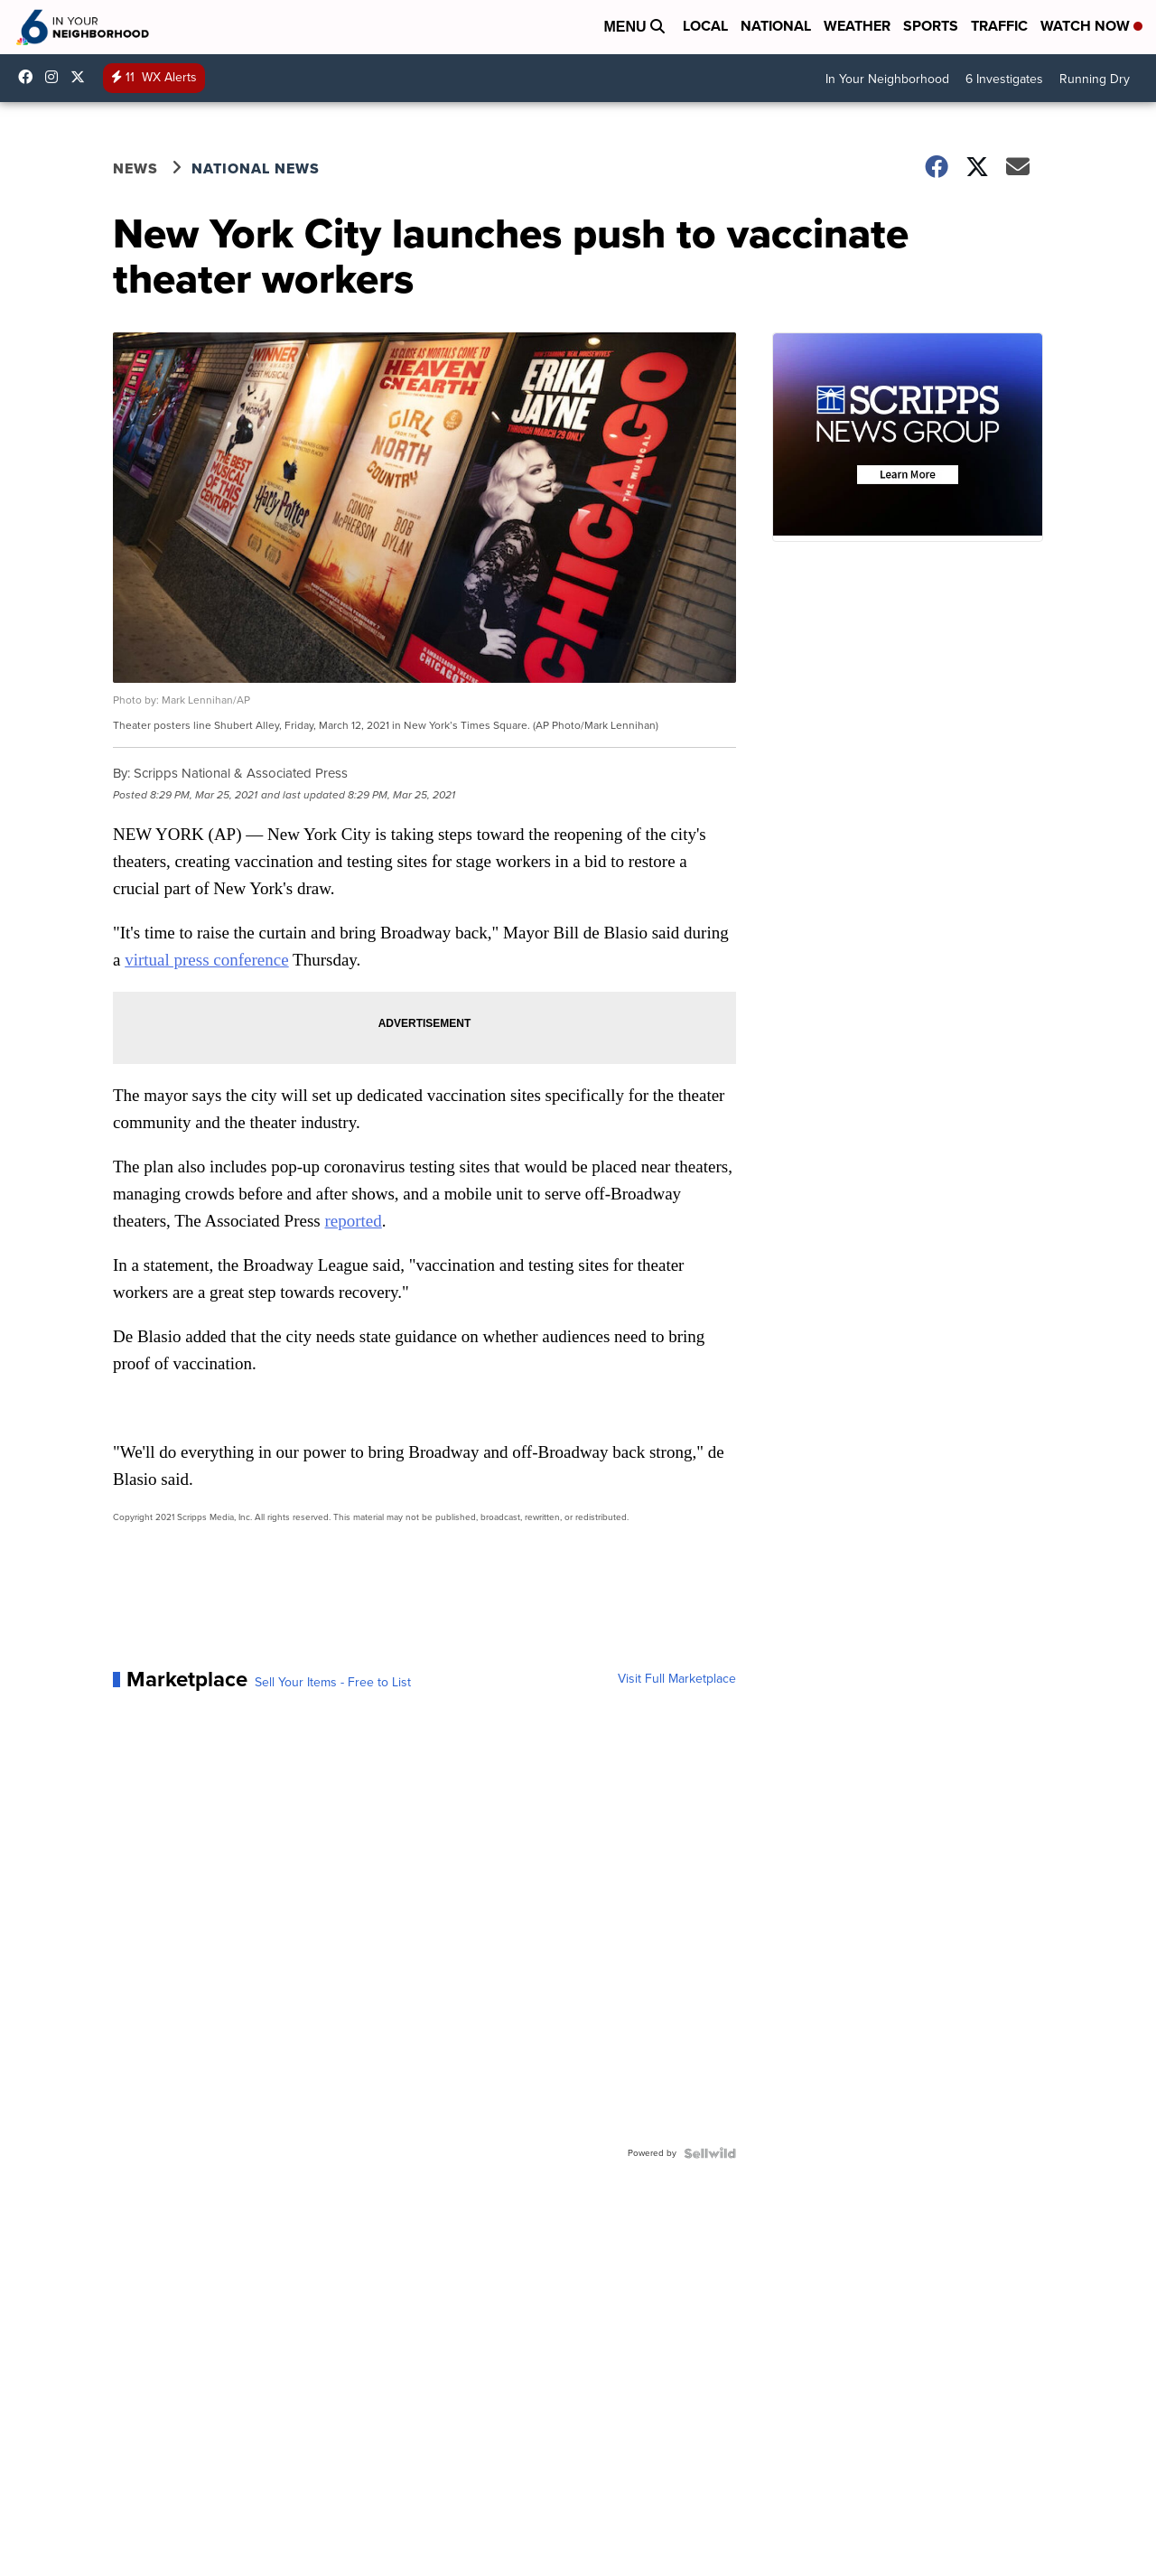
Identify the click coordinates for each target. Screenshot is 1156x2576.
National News (255, 168)
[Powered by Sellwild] (710, 2153)
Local (705, 25)
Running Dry (1094, 79)
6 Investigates (1004, 79)
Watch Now (1091, 25)
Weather (857, 25)
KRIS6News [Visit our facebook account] (30, 77)
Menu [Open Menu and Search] (634, 26)
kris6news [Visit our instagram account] (56, 77)
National (776, 25)
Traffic (999, 25)
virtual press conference (206, 959)
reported (352, 1220)
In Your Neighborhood (887, 79)
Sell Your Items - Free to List (333, 1682)
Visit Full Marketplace (677, 1679)
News (135, 168)
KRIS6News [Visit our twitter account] (82, 77)
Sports (930, 25)
